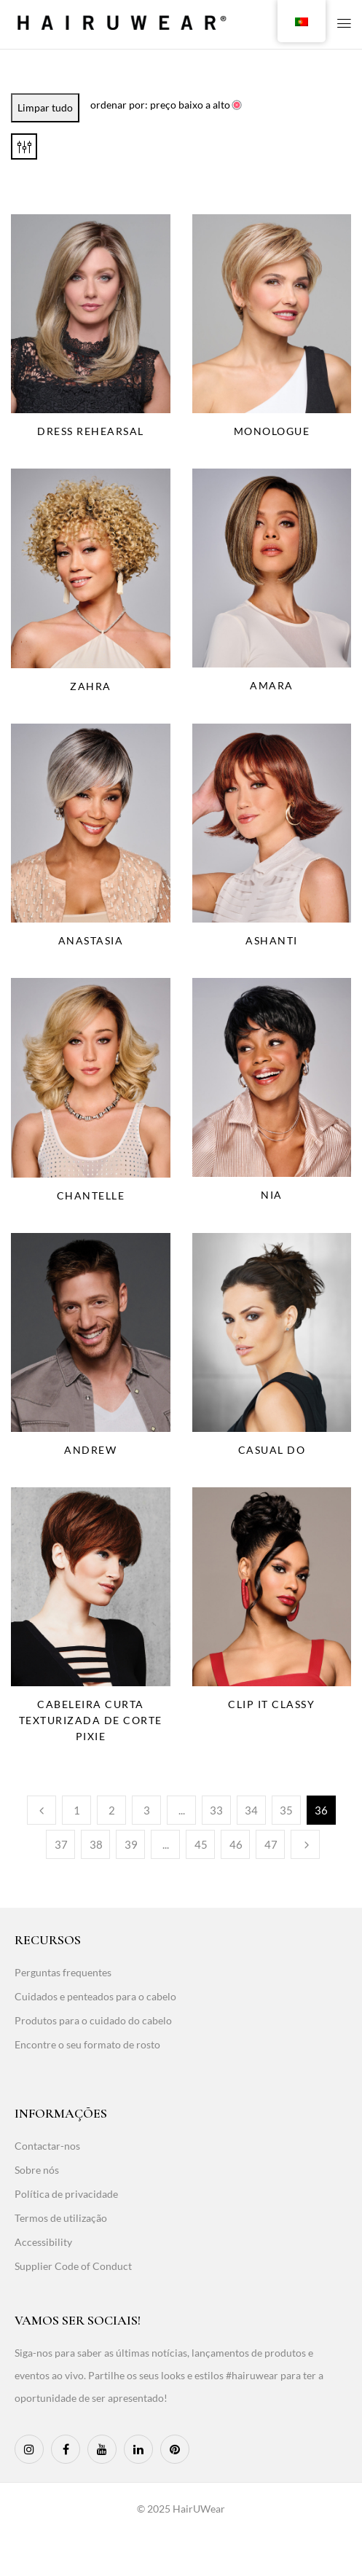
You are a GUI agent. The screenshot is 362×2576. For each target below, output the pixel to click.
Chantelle (91, 1195)
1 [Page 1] (77, 1810)
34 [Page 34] (251, 1810)
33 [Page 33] (216, 1810)
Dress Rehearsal (90, 431)
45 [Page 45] (201, 1844)
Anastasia (91, 940)
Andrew (90, 1450)
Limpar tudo (45, 107)
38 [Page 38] (96, 1844)
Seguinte (305, 1844)
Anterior (41, 1810)
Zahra (90, 686)
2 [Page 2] (112, 1810)
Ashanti (271, 940)
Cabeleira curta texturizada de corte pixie (90, 1720)
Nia (272, 1195)
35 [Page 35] (286, 1810)
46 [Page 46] (236, 1844)
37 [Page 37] (61, 1844)
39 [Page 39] (131, 1844)
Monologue (272, 431)
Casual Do (272, 1450)
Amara (272, 685)
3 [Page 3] (146, 1810)
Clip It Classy (271, 1704)
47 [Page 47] (271, 1844)
